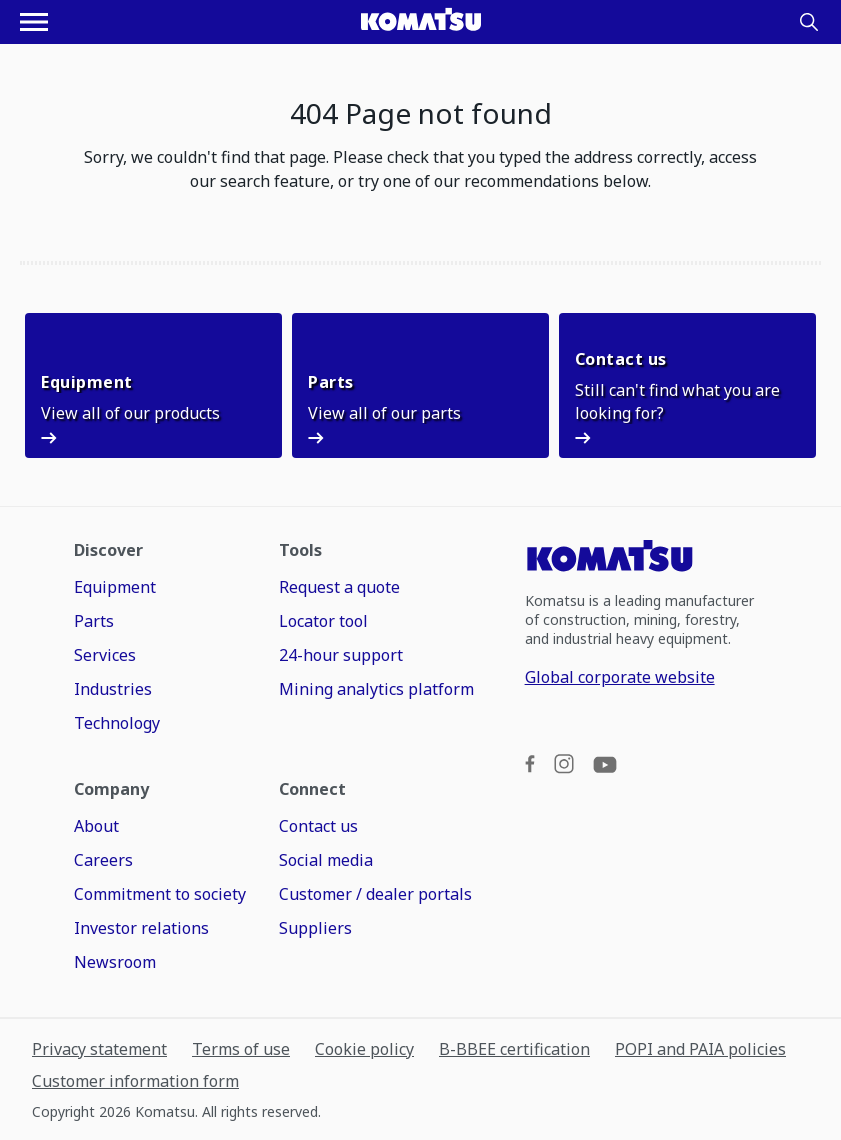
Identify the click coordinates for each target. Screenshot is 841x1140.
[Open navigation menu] (34, 22)
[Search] (809, 22)
